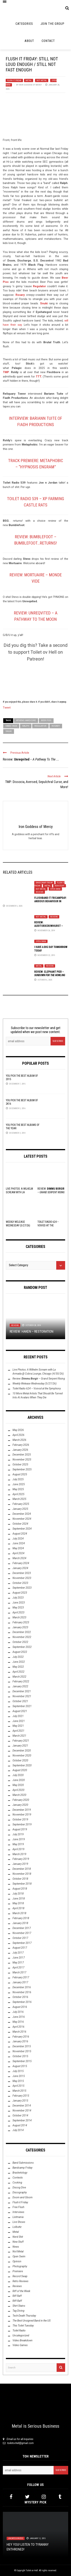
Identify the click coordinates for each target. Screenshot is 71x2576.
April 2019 (18, 1849)
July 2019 (18, 1834)
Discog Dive (19, 2187)
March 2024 (19, 1558)
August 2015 (19, 2066)
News (15, 2246)
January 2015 (20, 2100)
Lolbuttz (17, 2226)
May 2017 (18, 1962)
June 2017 (18, 1957)
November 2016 (21, 1992)
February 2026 (20, 1444)
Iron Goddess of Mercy (30, 85)
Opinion (16, 2261)
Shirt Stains (18, 2305)
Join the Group (52, 24)
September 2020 (22, 1765)
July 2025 (18, 1479)
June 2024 (18, 1543)
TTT (38, 376)
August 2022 (19, 1651)
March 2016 (19, 2031)
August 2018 (19, 1888)
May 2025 (18, 1489)
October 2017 (20, 1937)
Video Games (20, 2345)
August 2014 (19, 2125)
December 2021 (21, 1691)
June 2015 (18, 2076)
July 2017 (18, 1952)
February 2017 (20, 1977)
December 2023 (21, 1573)
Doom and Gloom (22, 2197)
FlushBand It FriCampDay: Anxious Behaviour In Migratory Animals (50, 901)
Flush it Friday (14, 80)
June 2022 (18, 1661)
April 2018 (18, 1908)
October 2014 (20, 2115)
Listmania (17, 2217)
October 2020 (20, 1760)
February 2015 (20, 2095)
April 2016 (18, 2026)
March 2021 (19, 1735)
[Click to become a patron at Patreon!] (36, 680)
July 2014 (18, 2130)
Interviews (18, 2212)
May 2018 (18, 1903)
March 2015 (19, 2090)
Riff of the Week (21, 2291)
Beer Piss (46, 720)
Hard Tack (11, 726)
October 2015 (20, 2056)
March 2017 (19, 1972)
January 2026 (20, 1449)
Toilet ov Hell (32, 2570)
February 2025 (20, 1503)
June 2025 (18, 1484)
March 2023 (19, 1617)
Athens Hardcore (26, 720)
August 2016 (19, 2006)
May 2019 (18, 1844)
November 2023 (21, 1578)
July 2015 (18, 2071)
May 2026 (18, 1430)
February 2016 (20, 2036)
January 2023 (20, 1627)
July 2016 (18, 2011)
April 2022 (18, 1671)
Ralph (25, 726)
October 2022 (20, 1641)
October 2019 (20, 1819)
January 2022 (20, 1686)
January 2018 (20, 1923)
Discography (19, 2192)
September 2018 (22, 1883)
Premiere (17, 2271)
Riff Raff (17, 2295)
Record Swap (19, 2276)
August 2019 (19, 1829)
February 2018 (20, 1918)
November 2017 (21, 1933)
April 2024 (18, 1553)
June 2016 (18, 2016)
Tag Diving (18, 2310)
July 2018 (18, 1893)
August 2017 (19, 1947)
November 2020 (21, 1755)
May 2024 (18, 1548)
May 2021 (18, 1725)
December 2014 (21, 2105)
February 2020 (20, 1799)
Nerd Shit (17, 2236)
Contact (48, 41)
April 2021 (18, 1730)
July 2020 (18, 1775)
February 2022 (20, 1681)
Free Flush (18, 2207)
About (29, 41)
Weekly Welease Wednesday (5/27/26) (34, 1383)
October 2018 (20, 1878)
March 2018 (19, 1913)
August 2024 (19, 1533)
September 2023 (22, 1587)
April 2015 (18, 2085)
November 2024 (21, 1518)
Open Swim (55, 889)
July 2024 (18, 1538)
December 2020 (21, 1750)
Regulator (39, 286)
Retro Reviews (20, 2281)
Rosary (20, 295)
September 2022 (22, 1646)
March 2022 (19, 1676)
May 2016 (18, 2021)
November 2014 (21, 2110)
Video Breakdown (22, 2340)
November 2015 (21, 2051)
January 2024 (20, 1568)
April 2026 (18, 1434)
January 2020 (20, 1804)
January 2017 (20, 1982)
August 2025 (19, 1474)
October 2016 (20, 1997)
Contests (17, 2177)
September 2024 (22, 1528)
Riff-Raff (17, 2300)
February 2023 (20, 1622)
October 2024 (20, 1523)
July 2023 (18, 1597)
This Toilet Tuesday (23, 2325)
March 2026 (19, 1439)
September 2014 (22, 2120)
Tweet (7, 707)
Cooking (17, 2182)
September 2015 (22, 2061)
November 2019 (21, 1814)
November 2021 (21, 1696)
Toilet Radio (19, 2330)
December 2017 (21, 1928)
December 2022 (21, 1632)
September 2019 (22, 1824)
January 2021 (20, 1745)
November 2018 (21, 1873)
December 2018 (21, 1868)
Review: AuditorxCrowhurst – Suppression (48, 926)
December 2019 (21, 1809)
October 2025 (20, 1464)
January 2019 (20, 1863)
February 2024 (20, 1563)
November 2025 (21, 1459)
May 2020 (18, 1785)
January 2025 (20, 1508)
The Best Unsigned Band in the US (31, 2320)
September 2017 (22, 1942)
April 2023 (18, 1612)
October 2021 (20, 1701)
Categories (24, 24)
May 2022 (18, 1666)
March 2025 (19, 1498)
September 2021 (22, 1706)
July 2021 (18, 1716)
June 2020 (18, 1780)
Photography (19, 2266)
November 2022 (21, 1637)
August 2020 (19, 1770)
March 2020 (19, 1794)
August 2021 (19, 1711)
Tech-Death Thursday (24, 2315)
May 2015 (18, 2081)
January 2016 (20, 2041)
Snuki (8, 731)
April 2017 (18, 1967)
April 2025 (18, 1494)
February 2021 (20, 1740)
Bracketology (19, 2172)
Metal (29, 80)
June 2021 (18, 1721)
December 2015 (21, 2046)
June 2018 (18, 1898)
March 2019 (19, 1854)
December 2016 (21, 1987)
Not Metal (42, 80)
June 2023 (18, 1602)
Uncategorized (20, 2335)
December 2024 (21, 1513)
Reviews (39, 892)
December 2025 (21, 1454)
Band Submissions (23, 2162)
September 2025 (22, 1469)
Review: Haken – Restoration (31, 1331)
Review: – (31, 759)
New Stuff (59, 886)
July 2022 (18, 1656)
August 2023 (19, 1592)
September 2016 (22, 2001)
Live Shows (18, 2221)
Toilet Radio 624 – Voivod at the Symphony (48, 1225)
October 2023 (20, 1582)
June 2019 (18, 1839)
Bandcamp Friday (44, 882)
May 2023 (18, 1607)
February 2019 (20, 1858)
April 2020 (18, 1789)
